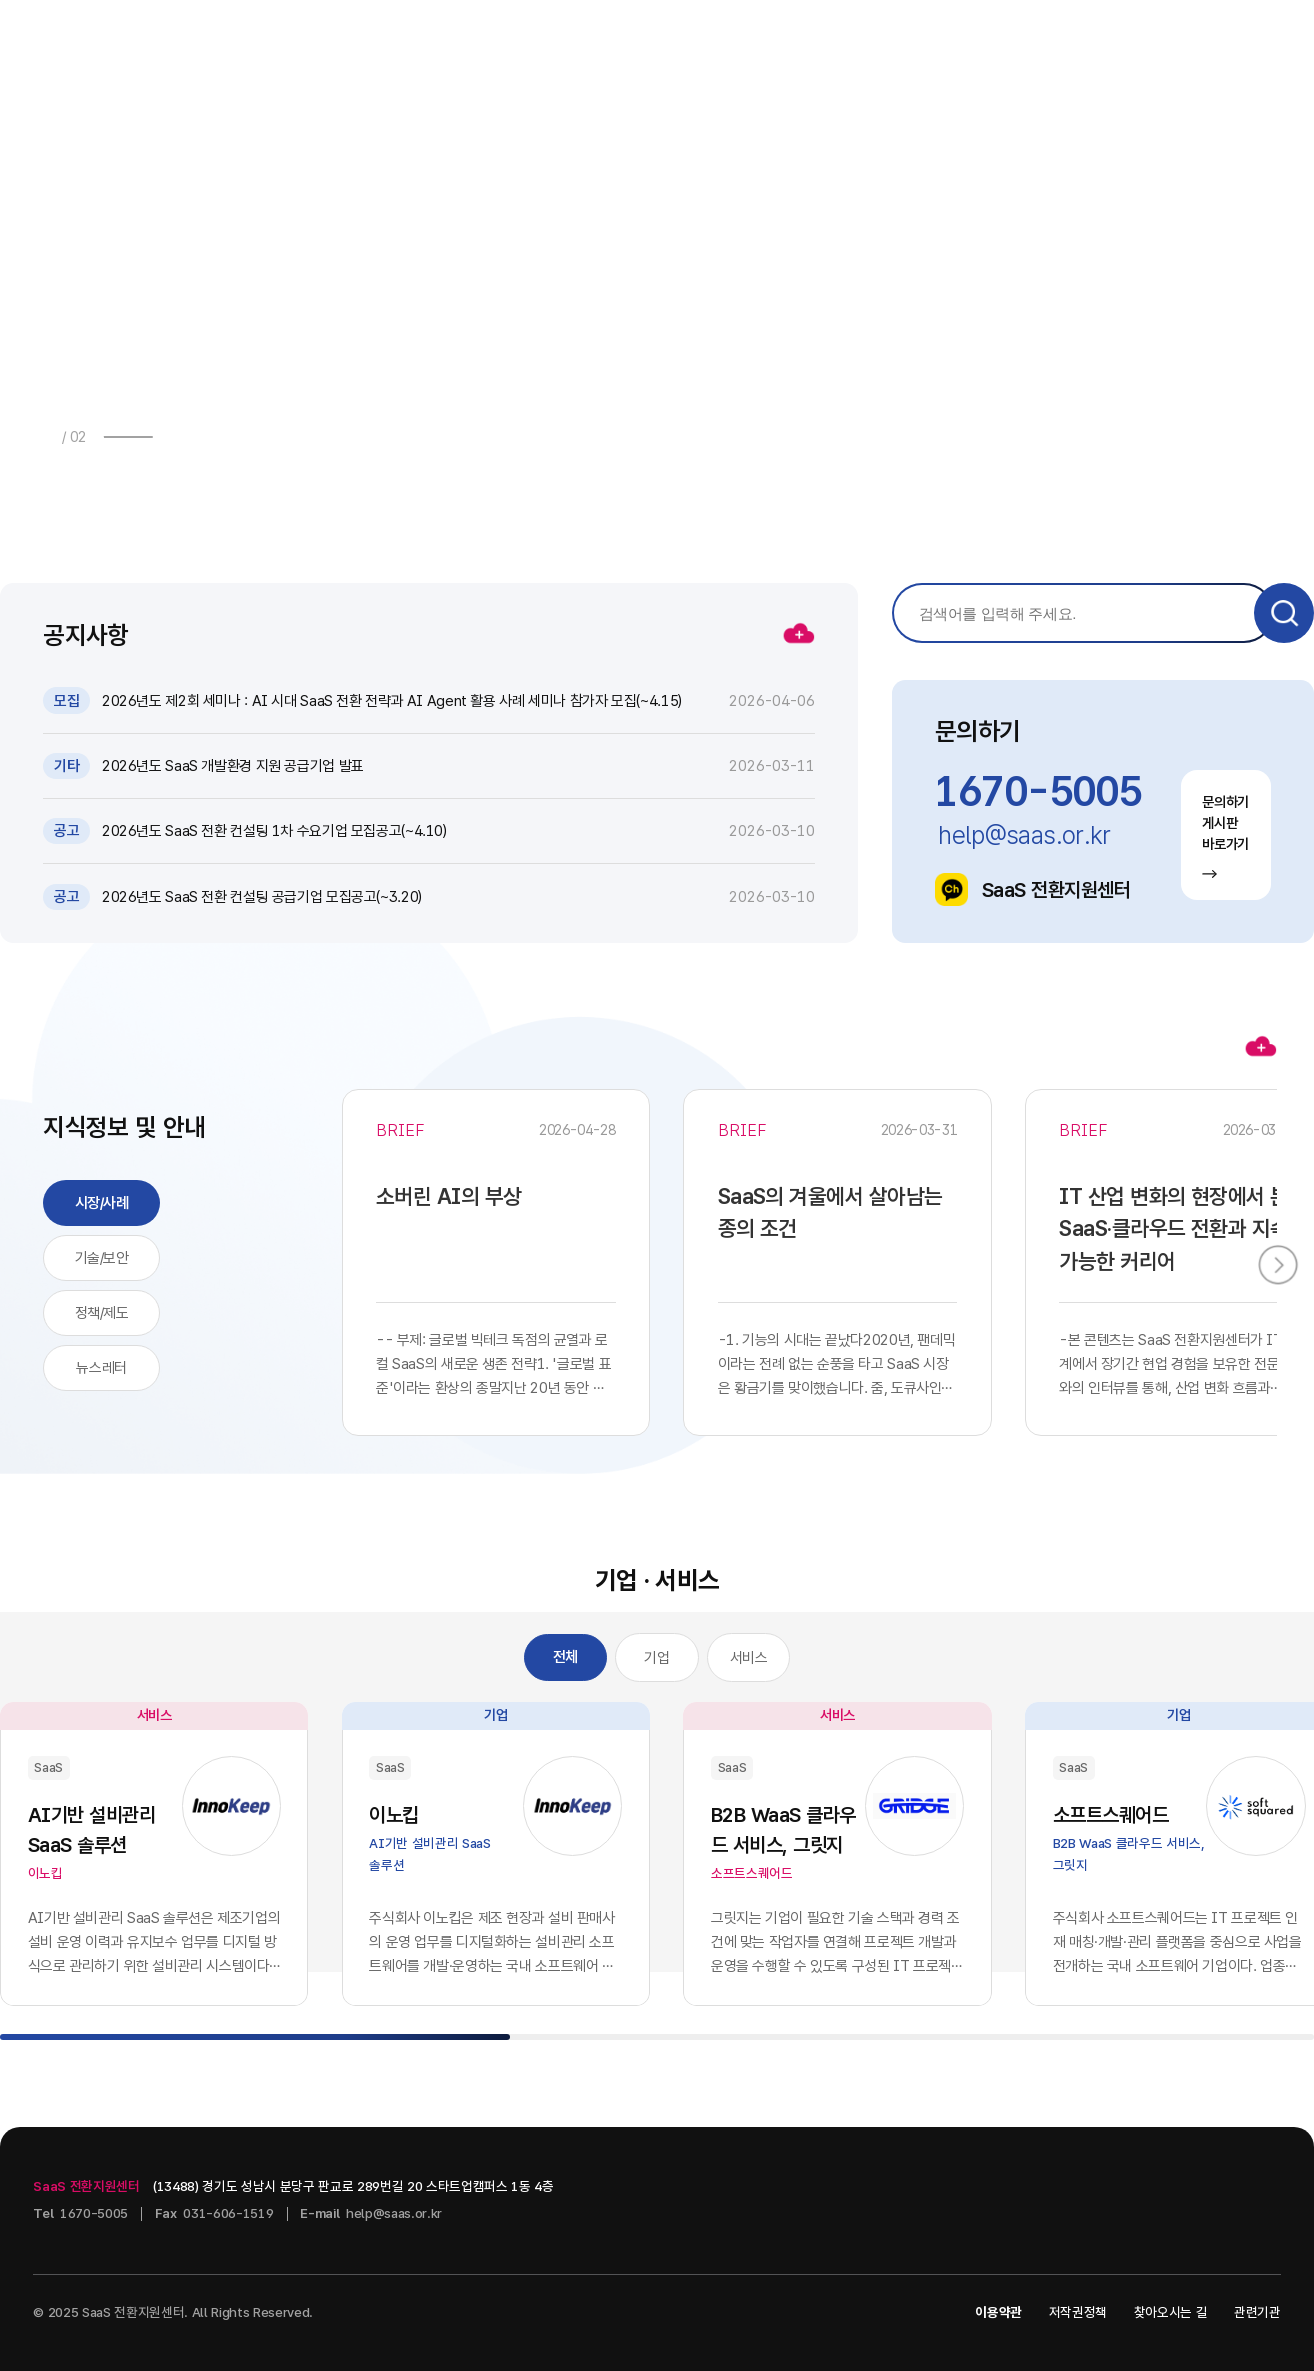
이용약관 (998, 2312)
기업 (656, 1658)
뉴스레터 (101, 1368)
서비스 (749, 1658)
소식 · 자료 (578, 41)
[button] (176, 436)
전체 (565, 1657)
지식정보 (723, 41)
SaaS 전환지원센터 (1032, 889)
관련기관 (1257, 2312)
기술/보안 (102, 1258)
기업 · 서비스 (873, 41)
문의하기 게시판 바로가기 (1225, 836)
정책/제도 (102, 1313)
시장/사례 (102, 1203)
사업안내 (434, 41)
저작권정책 (1078, 2312)
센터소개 (1024, 41)
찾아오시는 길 (1171, 2312)
